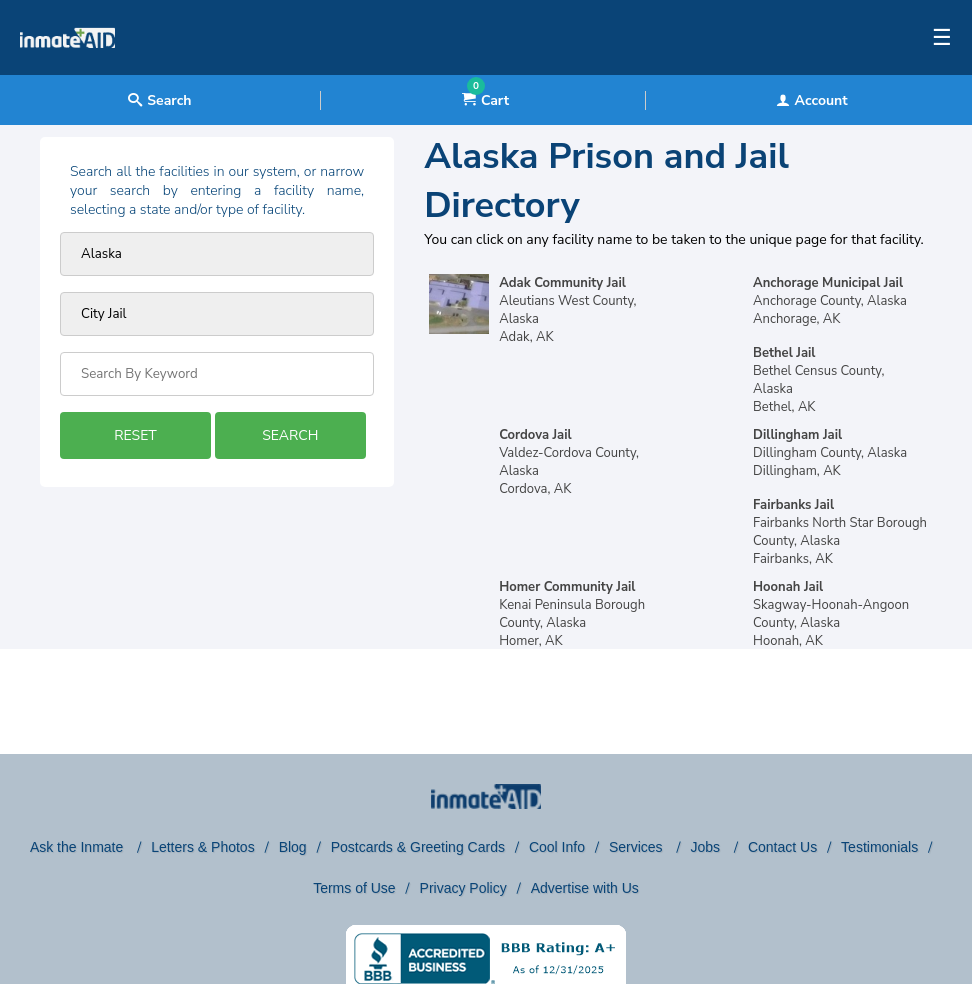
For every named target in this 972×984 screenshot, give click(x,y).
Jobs (706, 847)
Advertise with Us (585, 888)
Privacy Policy (463, 888)
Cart (485, 100)
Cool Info (557, 847)
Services (638, 847)
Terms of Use (354, 888)
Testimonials (879, 847)
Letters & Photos (203, 847)
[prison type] (217, 314)
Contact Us (782, 847)
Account (812, 100)
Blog (293, 847)
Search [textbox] (159, 100)
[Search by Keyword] (217, 374)
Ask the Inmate (78, 847)
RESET (135, 435)
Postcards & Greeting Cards (418, 847)
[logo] (67, 70)
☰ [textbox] (942, 38)
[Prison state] (217, 254)
